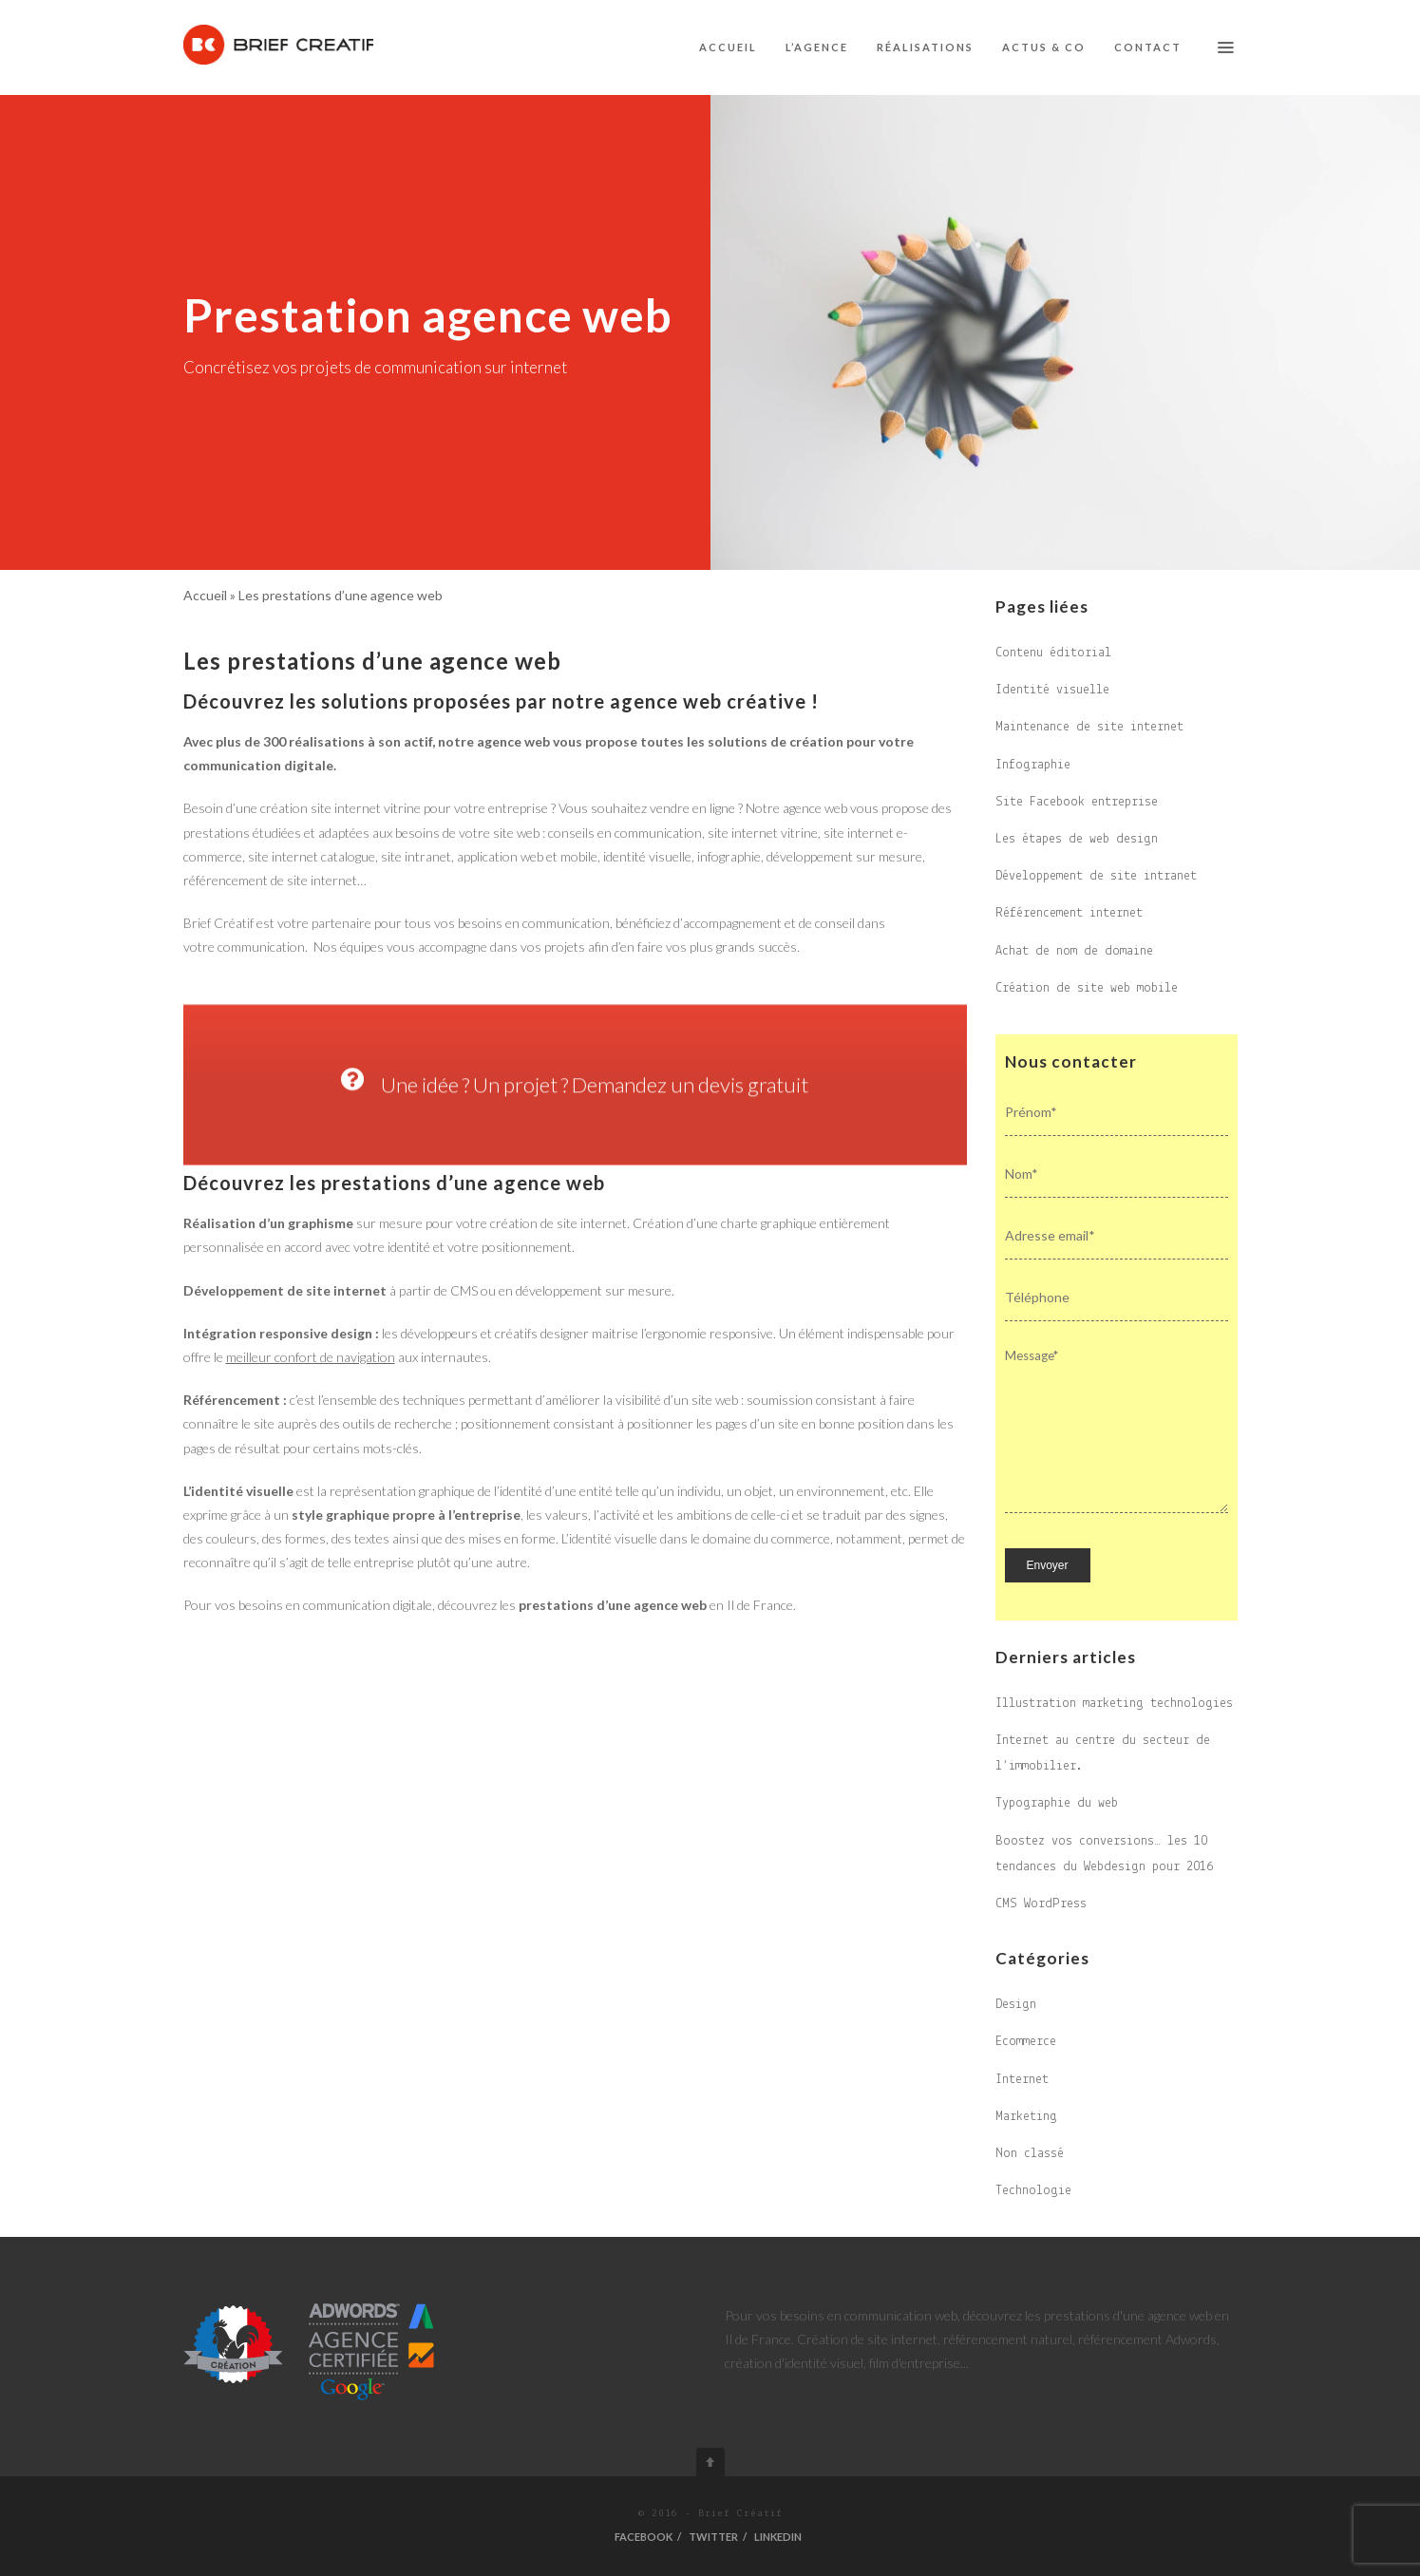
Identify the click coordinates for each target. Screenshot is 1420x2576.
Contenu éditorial (1053, 653)
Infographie (1032, 765)
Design (1015, 2005)
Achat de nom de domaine (1074, 951)
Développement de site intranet (1096, 876)
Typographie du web (1056, 1803)
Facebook (643, 2536)
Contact (1148, 47)
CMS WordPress (1041, 1904)
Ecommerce (1025, 2042)
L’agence (817, 47)
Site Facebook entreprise (1076, 802)
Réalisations (925, 47)
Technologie (1033, 2191)
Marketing (1026, 2117)
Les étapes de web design (1076, 839)
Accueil (728, 47)
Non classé (1029, 2154)
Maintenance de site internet (1089, 727)
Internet (1022, 2080)
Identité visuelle (1052, 690)
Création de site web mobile (1086, 988)
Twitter (713, 2536)
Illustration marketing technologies (1114, 1703)
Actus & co (1044, 47)
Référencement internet (1069, 913)
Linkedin (778, 2536)
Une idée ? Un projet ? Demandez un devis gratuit (574, 1197)
